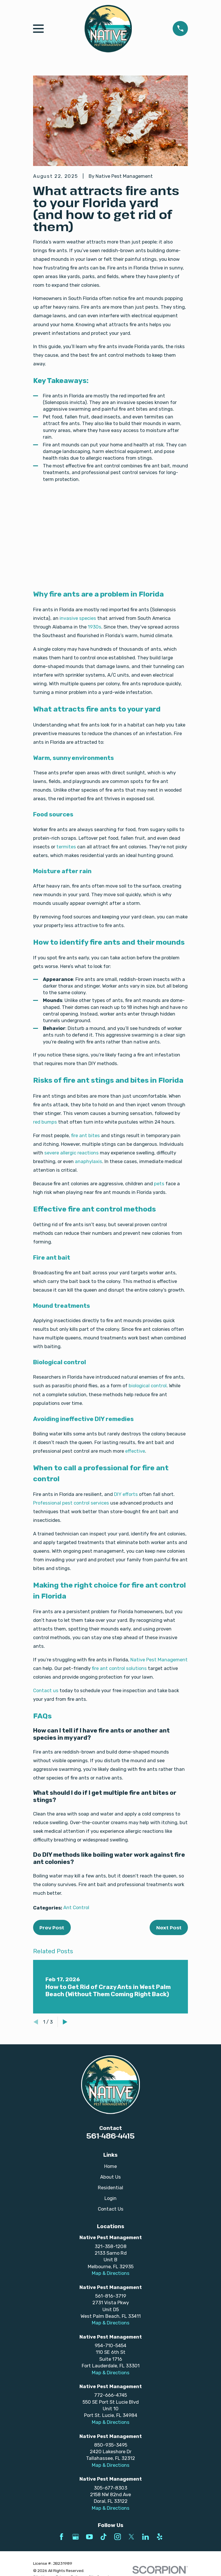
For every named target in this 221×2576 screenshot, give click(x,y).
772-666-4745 (110, 2395)
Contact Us (110, 2209)
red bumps (45, 1122)
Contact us (45, 1690)
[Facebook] (61, 2536)
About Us (110, 2177)
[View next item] (65, 2021)
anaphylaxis (88, 1161)
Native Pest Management (159, 1659)
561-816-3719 (110, 2296)
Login (110, 2198)
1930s (94, 627)
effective (135, 1451)
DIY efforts (126, 1494)
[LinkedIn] (145, 2536)
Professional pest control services (71, 1503)
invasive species (78, 618)
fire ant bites (85, 1135)
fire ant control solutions (119, 1668)
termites (66, 847)
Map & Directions (110, 2273)
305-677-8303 (110, 2488)
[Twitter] (131, 2536)
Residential (110, 2187)
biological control (148, 1385)
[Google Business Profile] (75, 2536)
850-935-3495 (110, 2445)
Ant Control (76, 1907)
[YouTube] (89, 2536)
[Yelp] (159, 2536)
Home (110, 2166)
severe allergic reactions (71, 1153)
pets (159, 1183)
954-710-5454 (110, 2345)
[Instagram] (117, 2536)
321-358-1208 (111, 2246)
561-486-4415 (110, 2136)
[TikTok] (103, 2536)
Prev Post (51, 1927)
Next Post (169, 1927)
